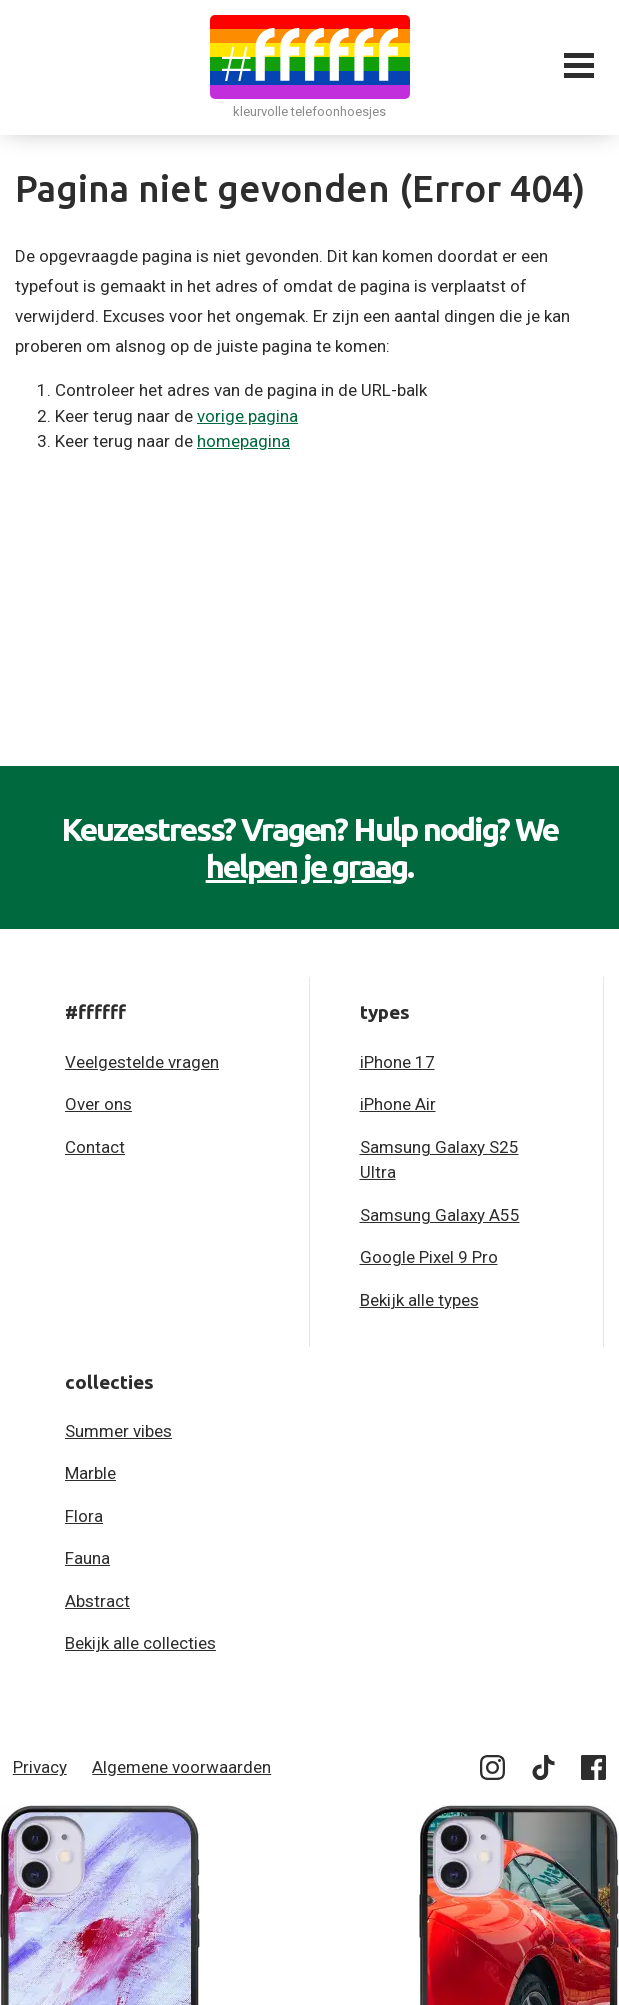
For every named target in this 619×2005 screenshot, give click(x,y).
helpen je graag (307, 866)
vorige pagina (247, 416)
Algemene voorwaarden (181, 1767)
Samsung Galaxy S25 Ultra (439, 1160)
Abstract (97, 1601)
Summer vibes (118, 1431)
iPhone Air (398, 1104)
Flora (84, 1516)
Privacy (40, 1767)
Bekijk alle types (419, 1300)
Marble (90, 1473)
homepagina (243, 441)
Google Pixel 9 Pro (429, 1257)
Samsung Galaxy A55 (440, 1215)
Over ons (98, 1104)
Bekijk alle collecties (140, 1643)
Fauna (87, 1558)
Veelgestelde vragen (142, 1062)
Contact (95, 1147)
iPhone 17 (397, 1062)
